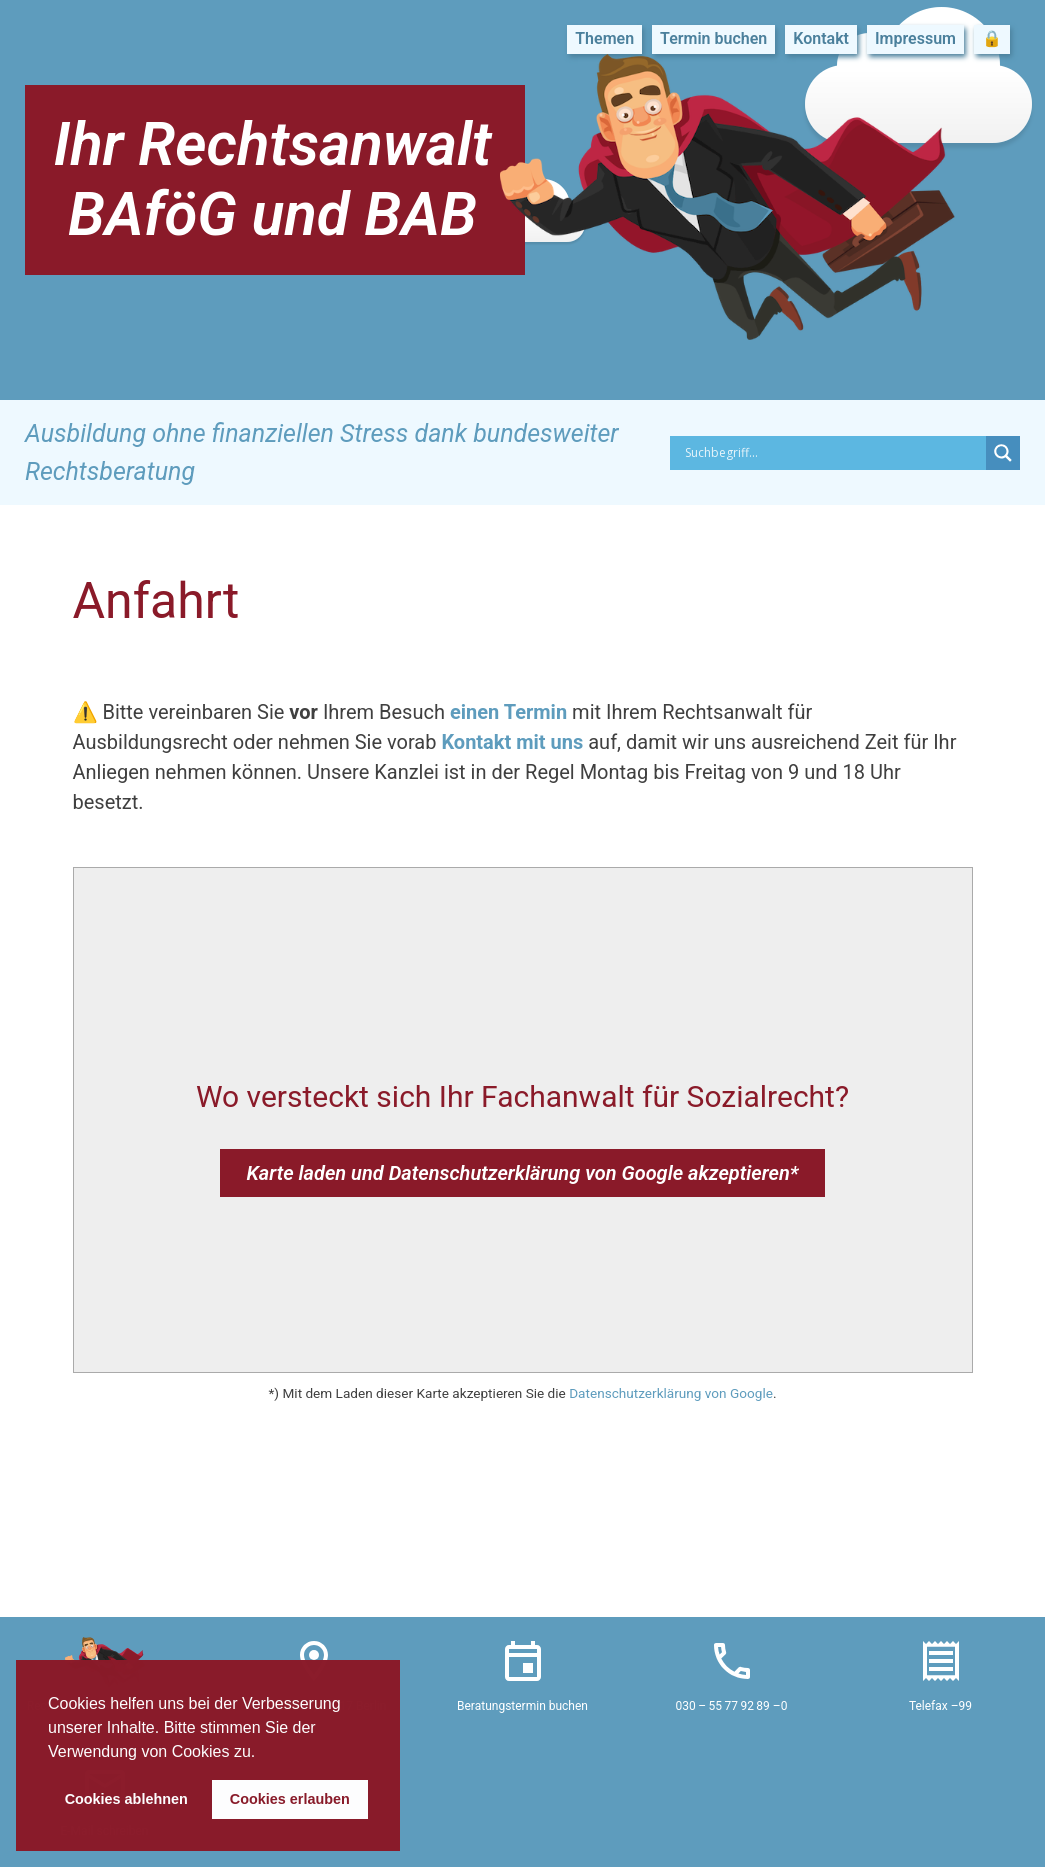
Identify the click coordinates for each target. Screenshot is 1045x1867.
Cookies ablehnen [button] (126, 1799)
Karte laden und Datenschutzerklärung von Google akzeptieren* (522, 1173)
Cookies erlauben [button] (290, 1799)
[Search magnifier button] (1003, 453)
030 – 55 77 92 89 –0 (732, 1706)
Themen (604, 38)
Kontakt (821, 38)
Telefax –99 (940, 1706)
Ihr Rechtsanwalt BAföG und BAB (272, 179)
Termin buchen (713, 38)
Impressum (915, 38)
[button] (263, 1753)
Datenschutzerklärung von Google (671, 1393)
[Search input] (833, 453)
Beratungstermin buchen (522, 1706)
